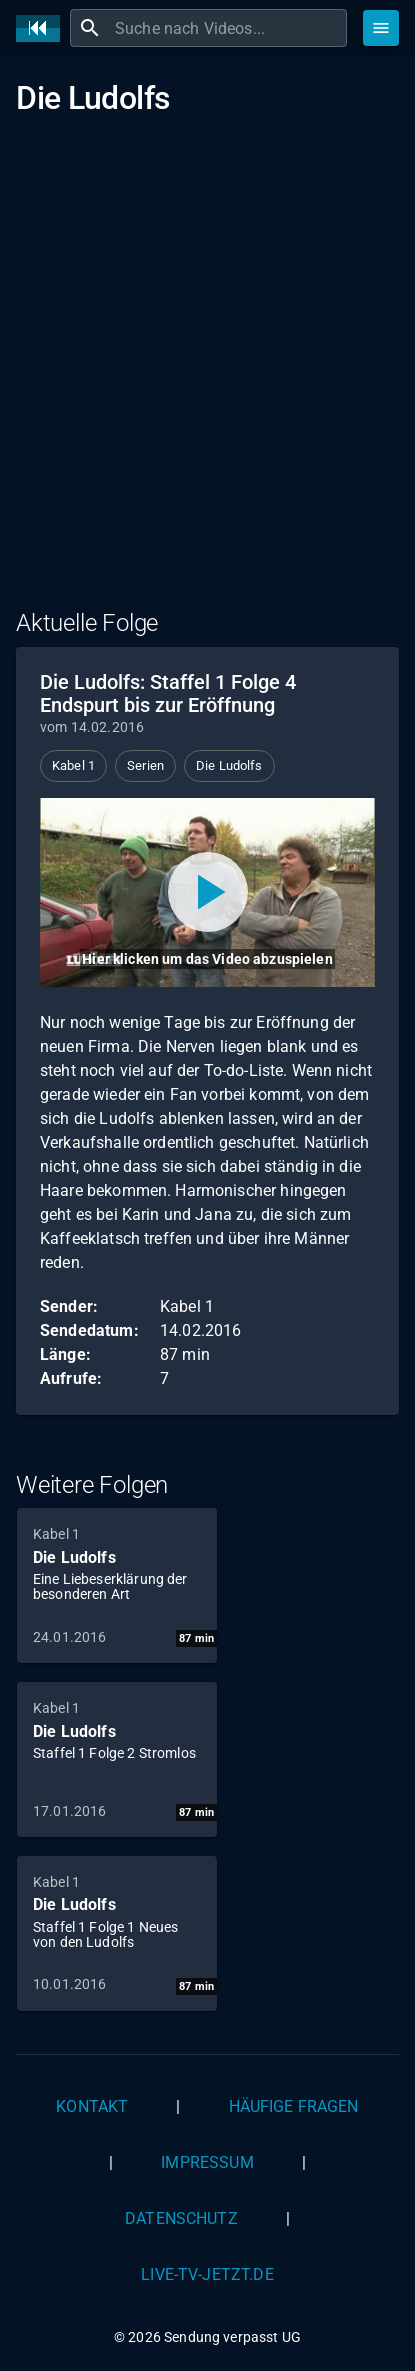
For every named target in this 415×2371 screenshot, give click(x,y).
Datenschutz (181, 2218)
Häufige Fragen (294, 2106)
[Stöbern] (381, 28)
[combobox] (228, 28)
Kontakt (92, 2106)
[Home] (43, 28)
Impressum (207, 2162)
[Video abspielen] (207, 892)
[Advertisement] (207, 372)
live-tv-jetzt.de (207, 2274)
